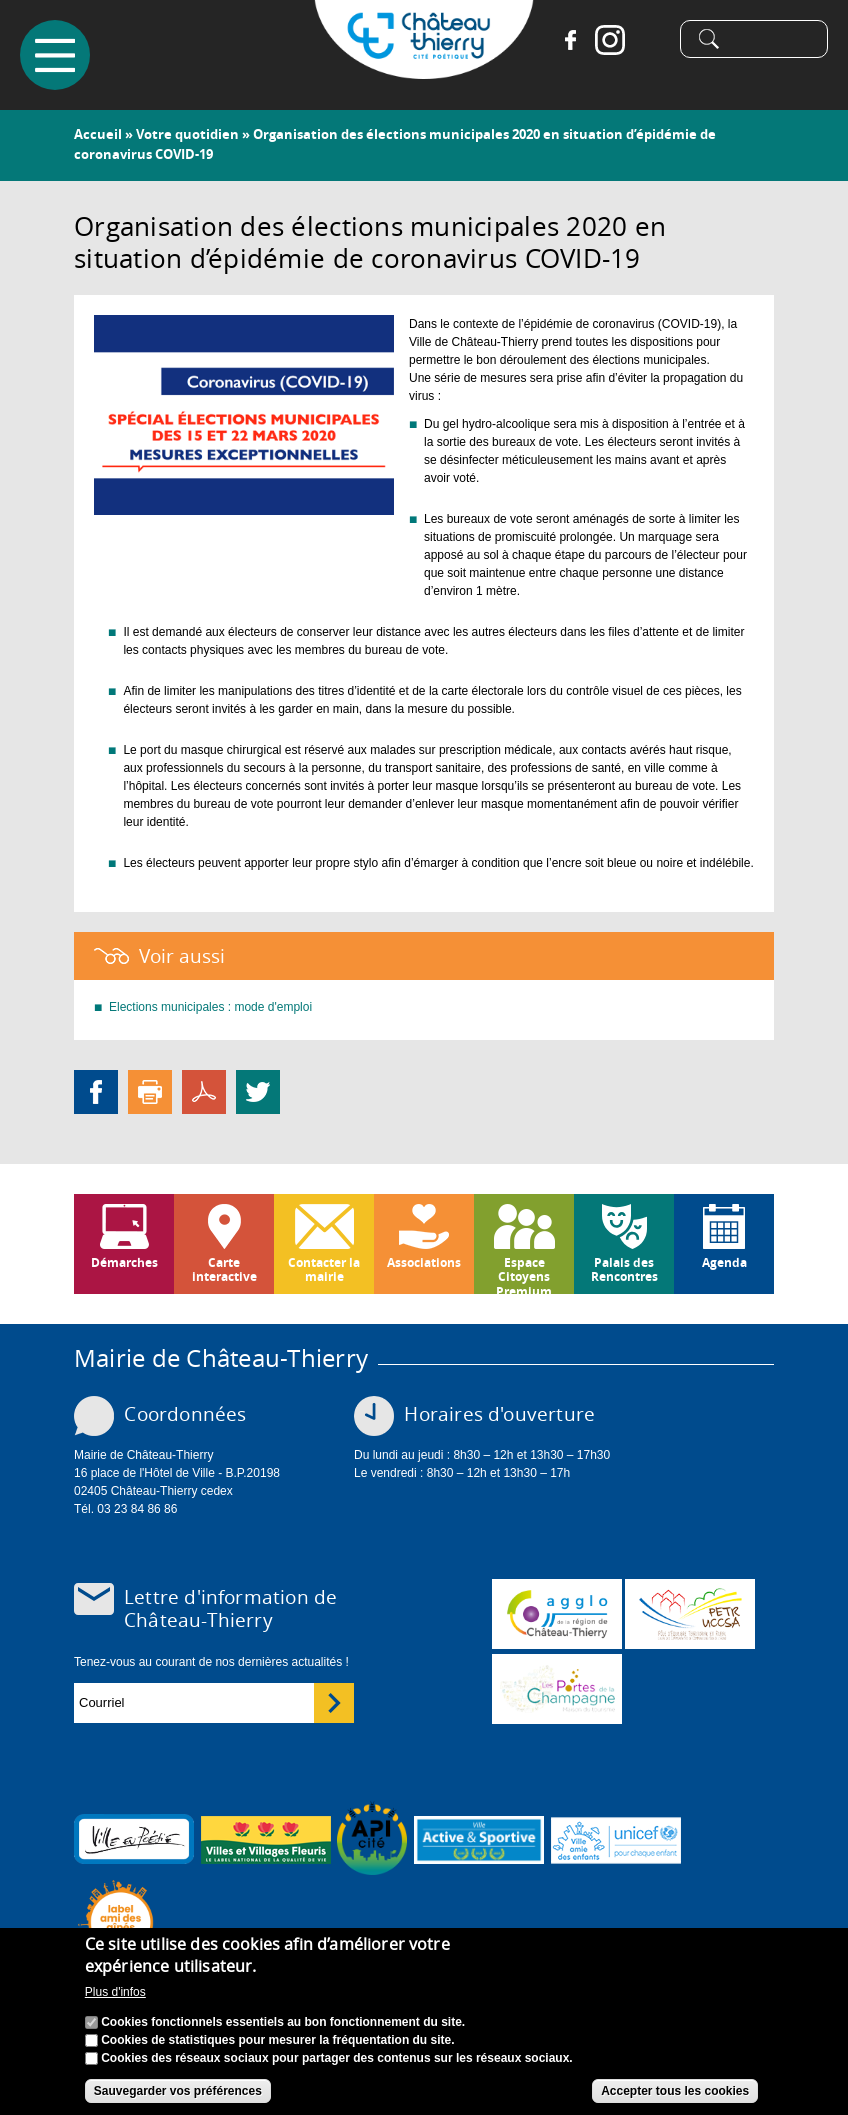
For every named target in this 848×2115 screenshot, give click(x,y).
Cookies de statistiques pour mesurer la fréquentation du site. (277, 2041)
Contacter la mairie (324, 1269)
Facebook (570, 40)
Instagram (610, 40)
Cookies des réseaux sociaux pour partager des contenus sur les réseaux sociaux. (337, 2059)
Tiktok (650, 40)
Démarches (124, 1262)
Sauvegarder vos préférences (178, 2092)
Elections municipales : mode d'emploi (210, 1007)
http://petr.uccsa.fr (690, 1614)
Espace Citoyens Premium (524, 1274)
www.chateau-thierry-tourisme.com (557, 1689)
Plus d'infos (115, 1994)
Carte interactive (224, 1269)
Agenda (724, 1262)
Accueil (98, 134)
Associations (424, 1262)
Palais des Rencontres (624, 1269)
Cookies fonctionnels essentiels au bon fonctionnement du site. (283, 2023)
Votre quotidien (187, 134)
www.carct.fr (557, 1614)
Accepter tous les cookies (675, 2092)
